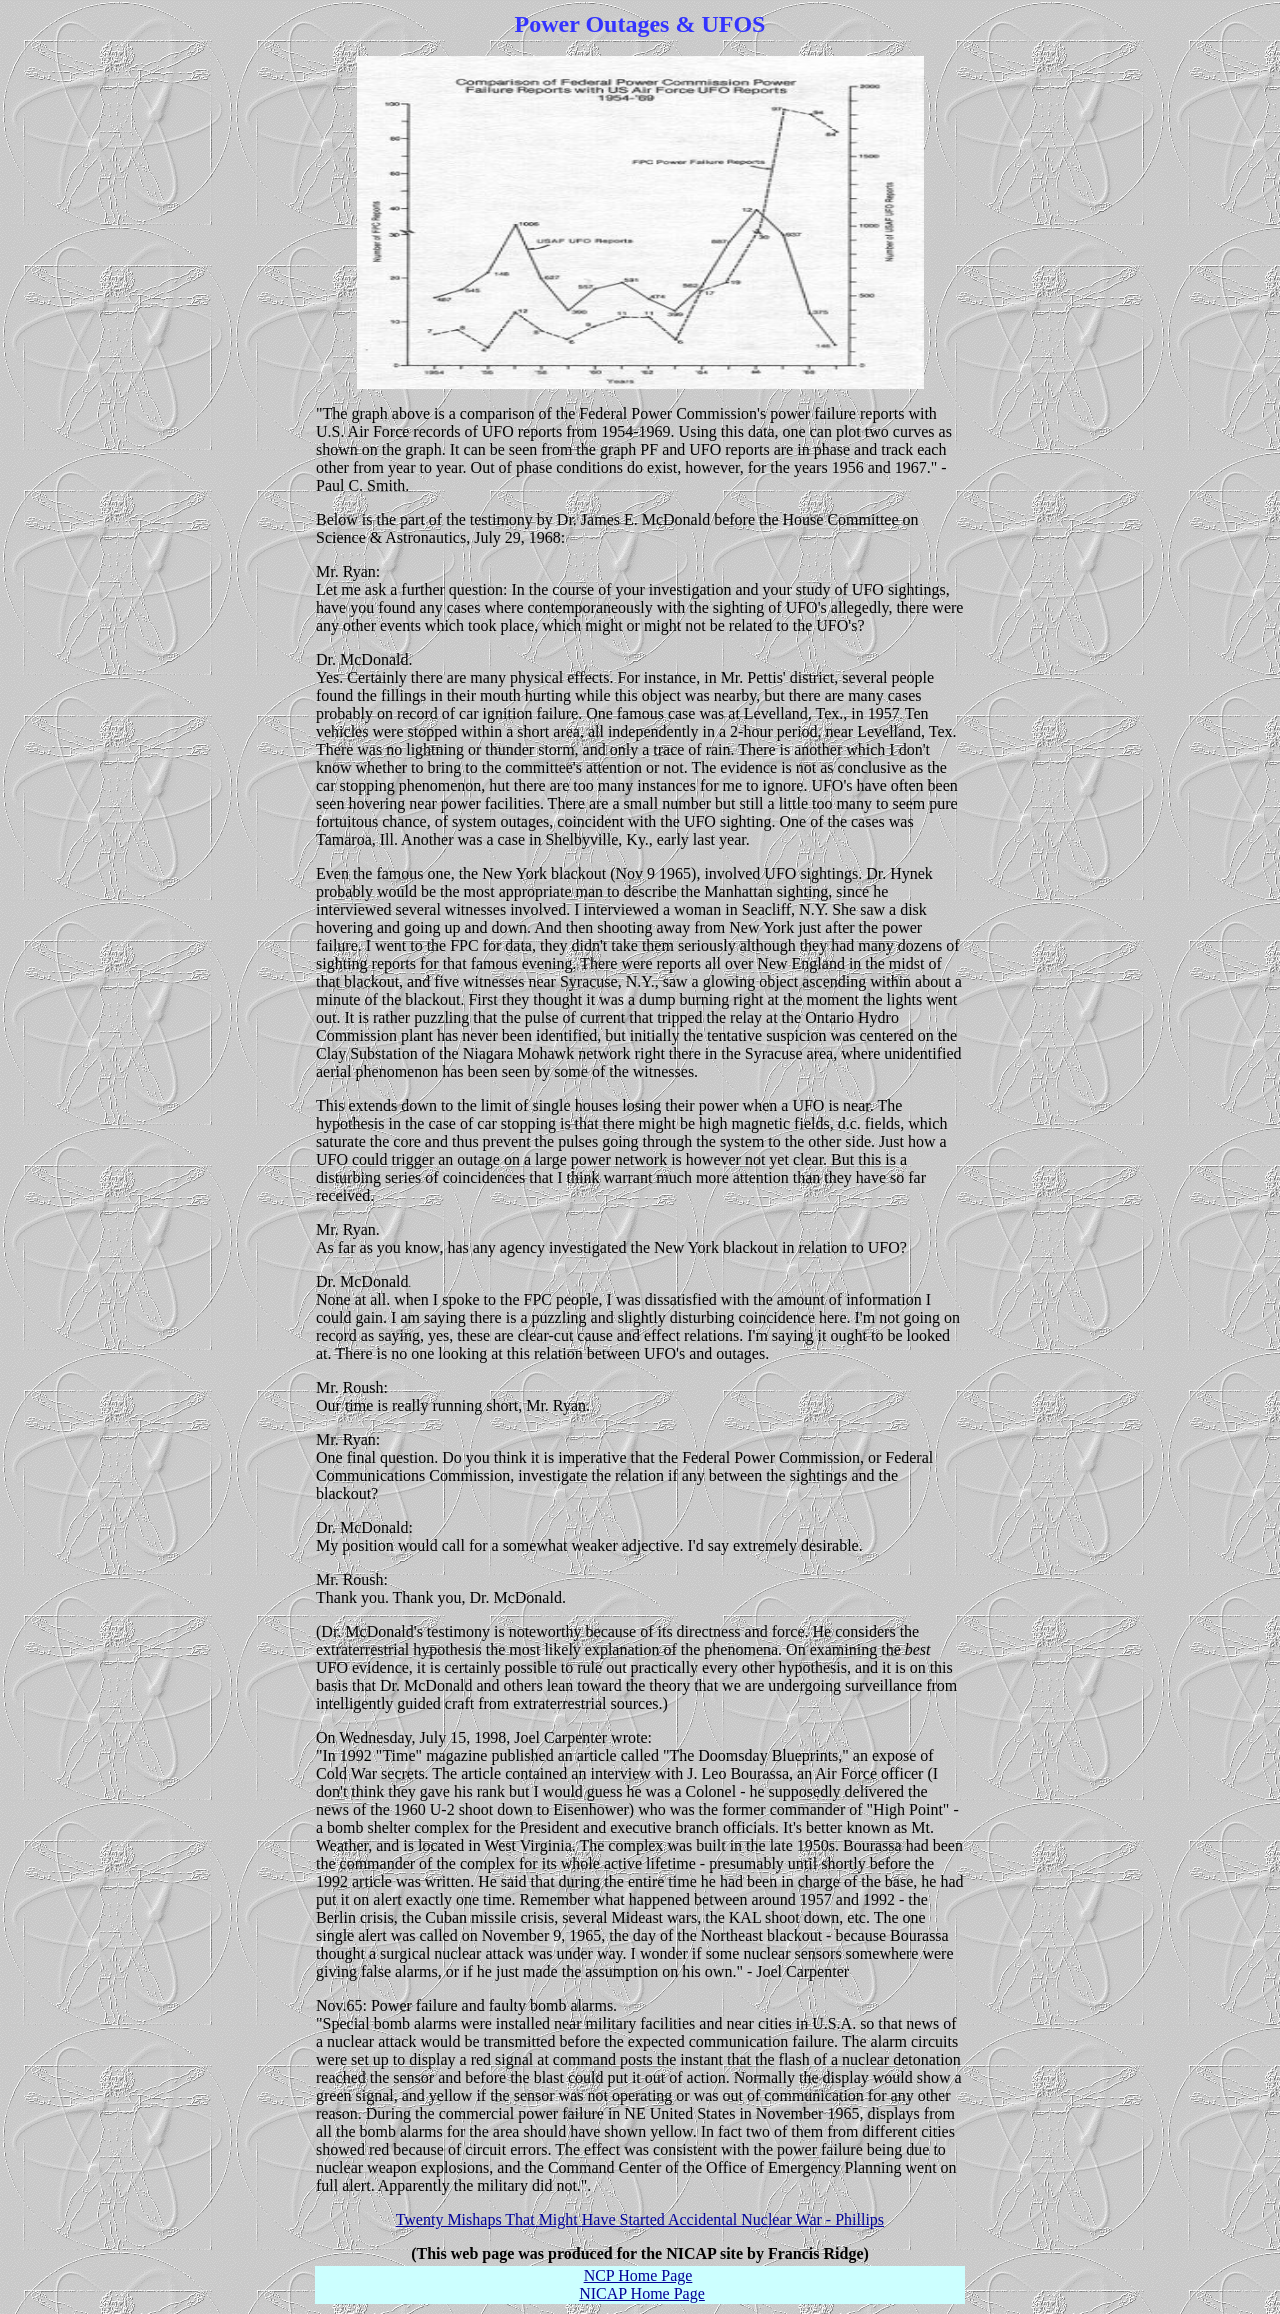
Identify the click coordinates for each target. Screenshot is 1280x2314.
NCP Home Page (638, 2275)
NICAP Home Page (642, 2293)
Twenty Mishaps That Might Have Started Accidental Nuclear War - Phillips (640, 2219)
